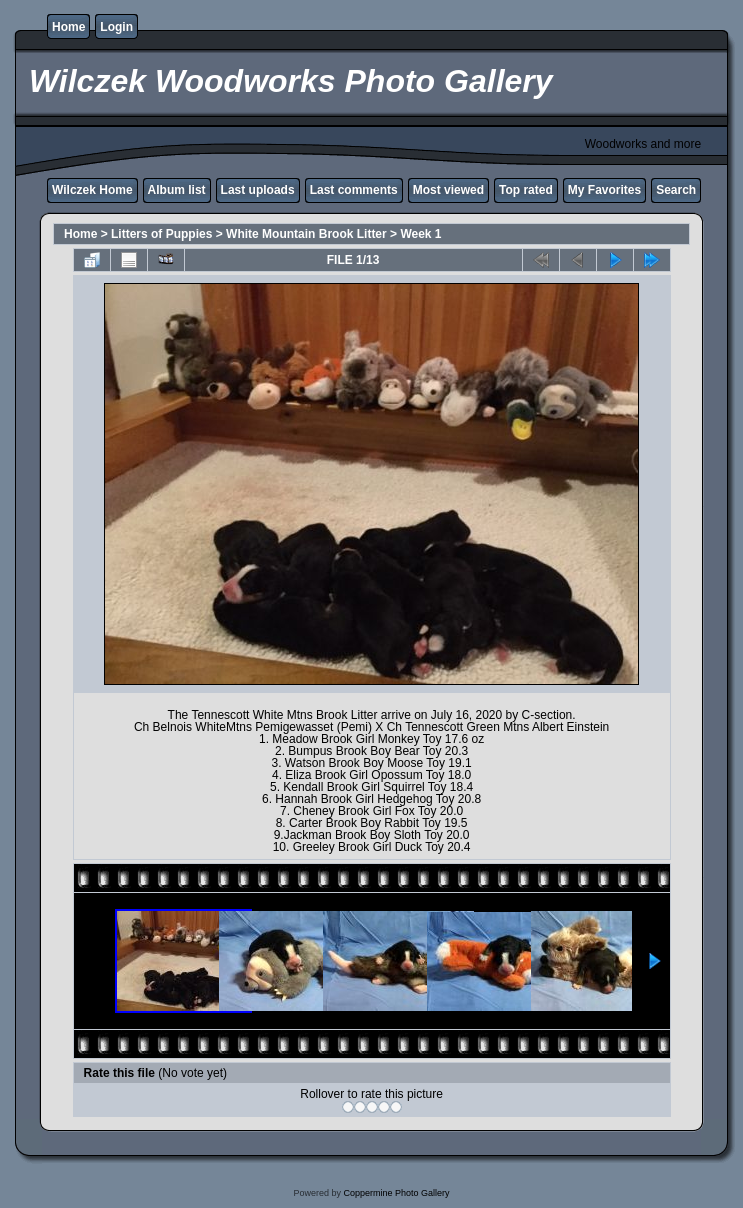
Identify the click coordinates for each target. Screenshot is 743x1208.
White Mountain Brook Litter (306, 234)
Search (676, 190)
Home (68, 27)
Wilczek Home (92, 190)
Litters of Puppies (161, 234)
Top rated (526, 190)
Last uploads (258, 190)
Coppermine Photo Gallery (396, 1193)
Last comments (354, 190)
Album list (177, 190)
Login (116, 27)
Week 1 (420, 234)
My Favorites (604, 190)
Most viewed (448, 190)
